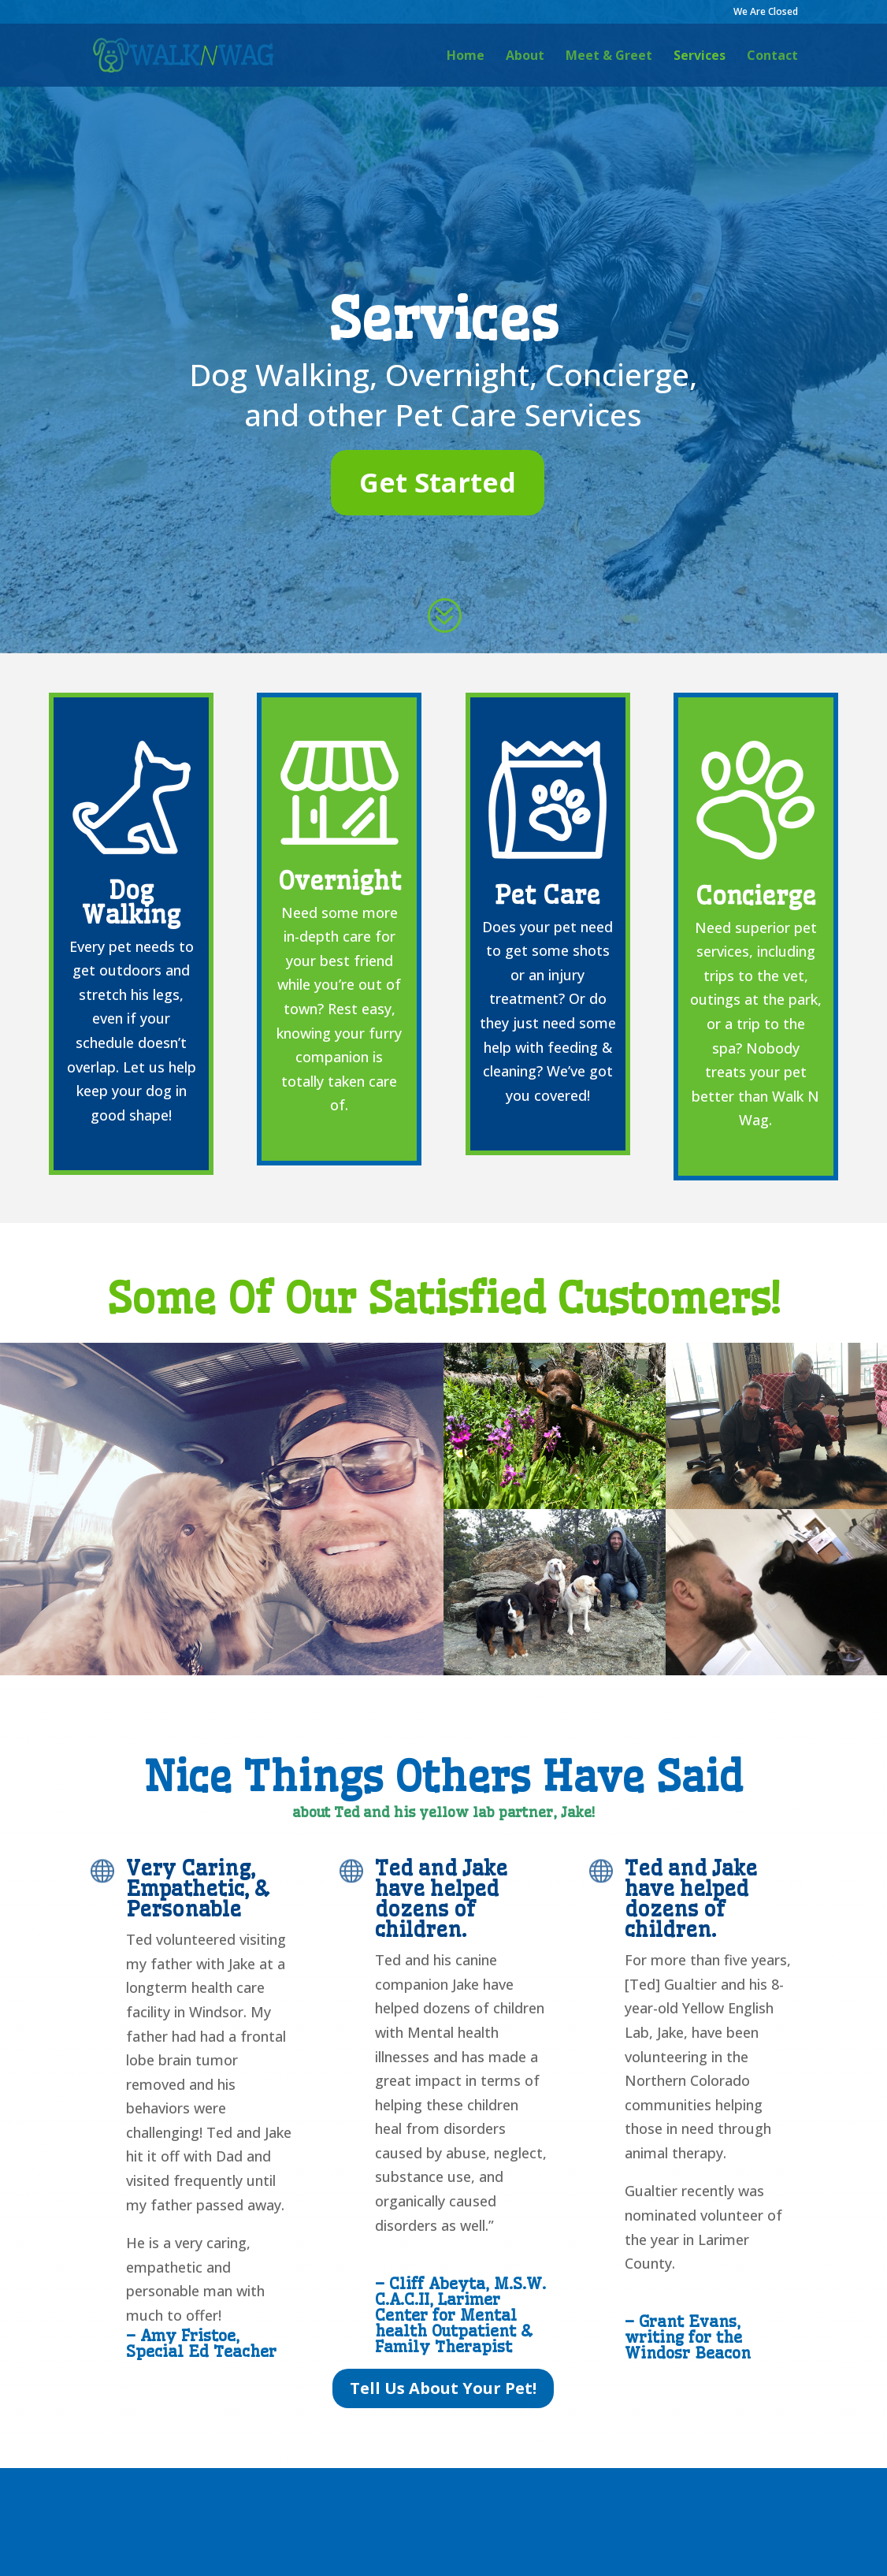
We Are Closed (765, 12)
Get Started (437, 482)
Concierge (756, 895)
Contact (772, 57)
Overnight (339, 880)
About (525, 57)
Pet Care (547, 894)
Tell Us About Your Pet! (443, 2388)
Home (465, 57)
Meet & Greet (609, 57)
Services (700, 57)
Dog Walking (131, 902)
